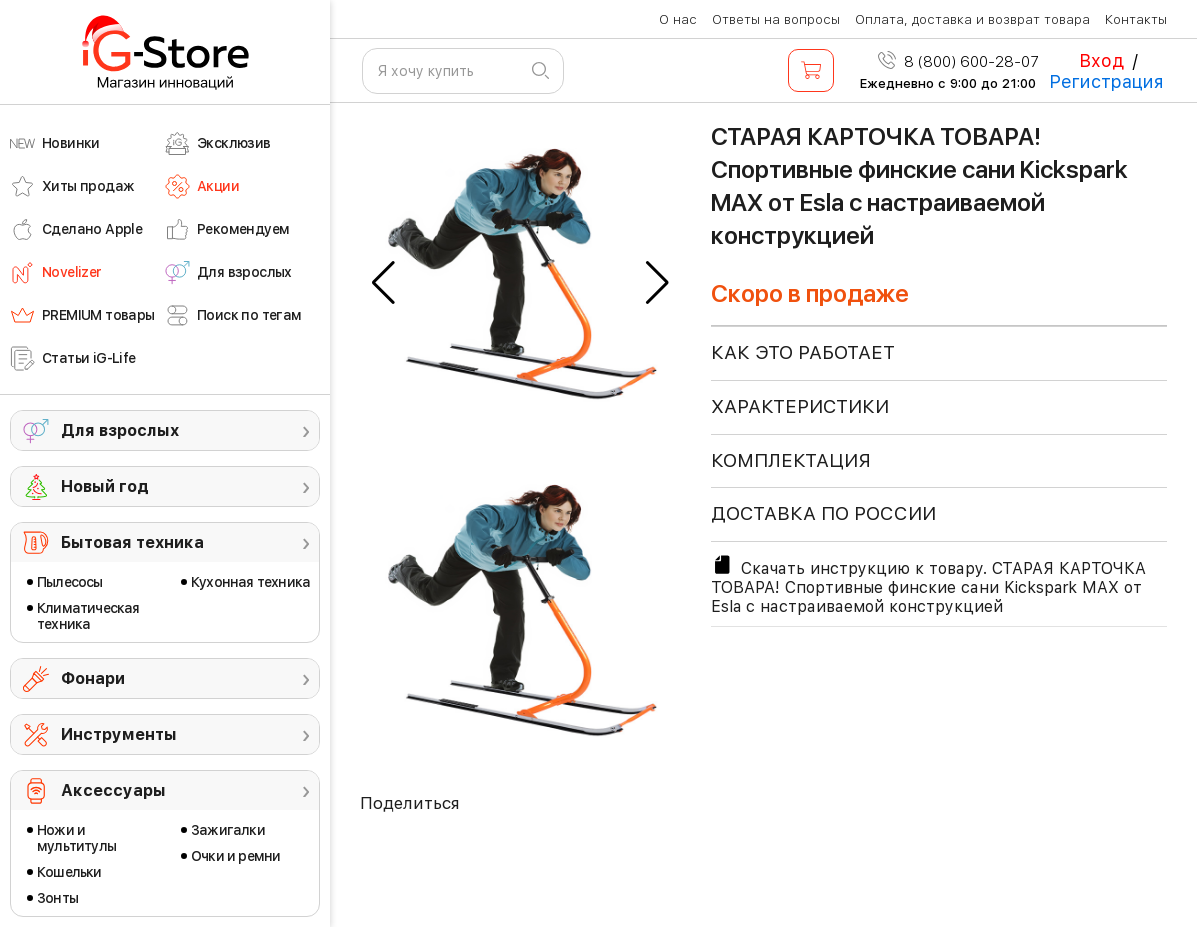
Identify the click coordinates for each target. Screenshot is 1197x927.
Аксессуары (113, 790)
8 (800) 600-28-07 (958, 62)
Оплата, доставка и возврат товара (972, 19)
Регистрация (1106, 81)
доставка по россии (823, 513)
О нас (678, 19)
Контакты (1136, 19)
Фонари (93, 678)
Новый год (105, 486)
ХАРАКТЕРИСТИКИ (800, 406)
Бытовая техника (132, 542)
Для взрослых (120, 430)
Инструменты (119, 734)
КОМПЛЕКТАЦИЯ (791, 460)
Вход (1101, 60)
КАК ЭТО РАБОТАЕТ (803, 352)
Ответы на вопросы (776, 19)
